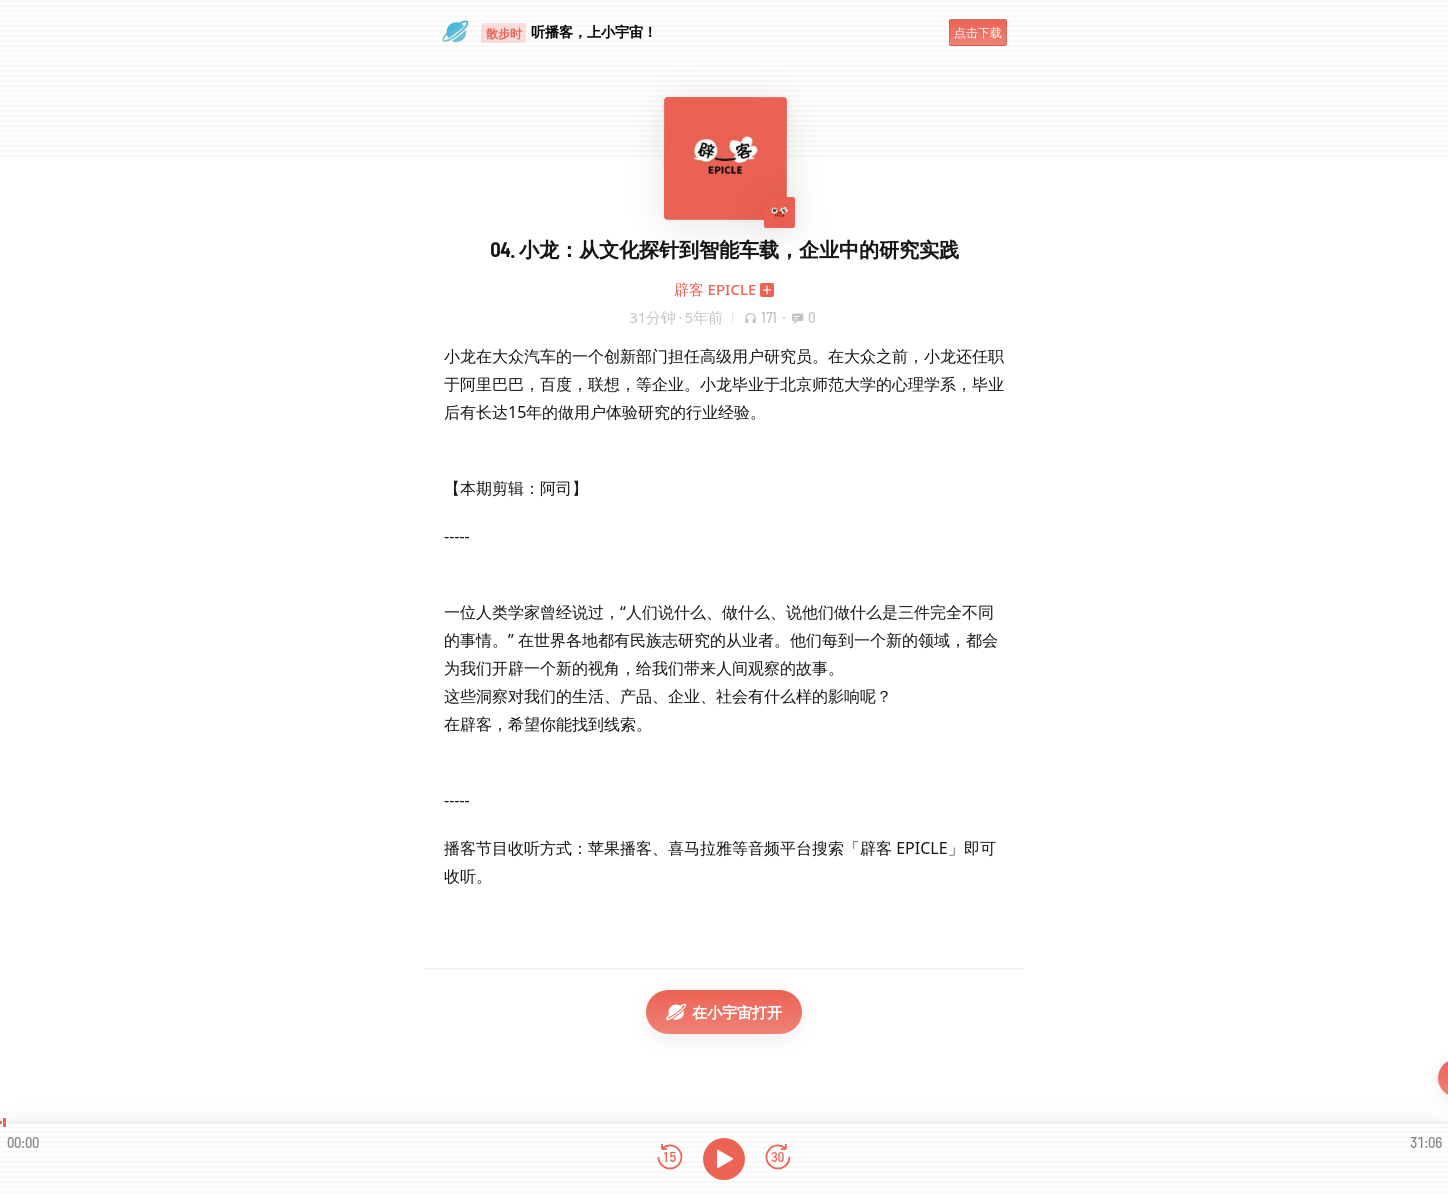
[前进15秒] (778, 1158)
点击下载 (978, 32)
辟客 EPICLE (715, 289)
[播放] (724, 1159)
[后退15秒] (670, 1158)
